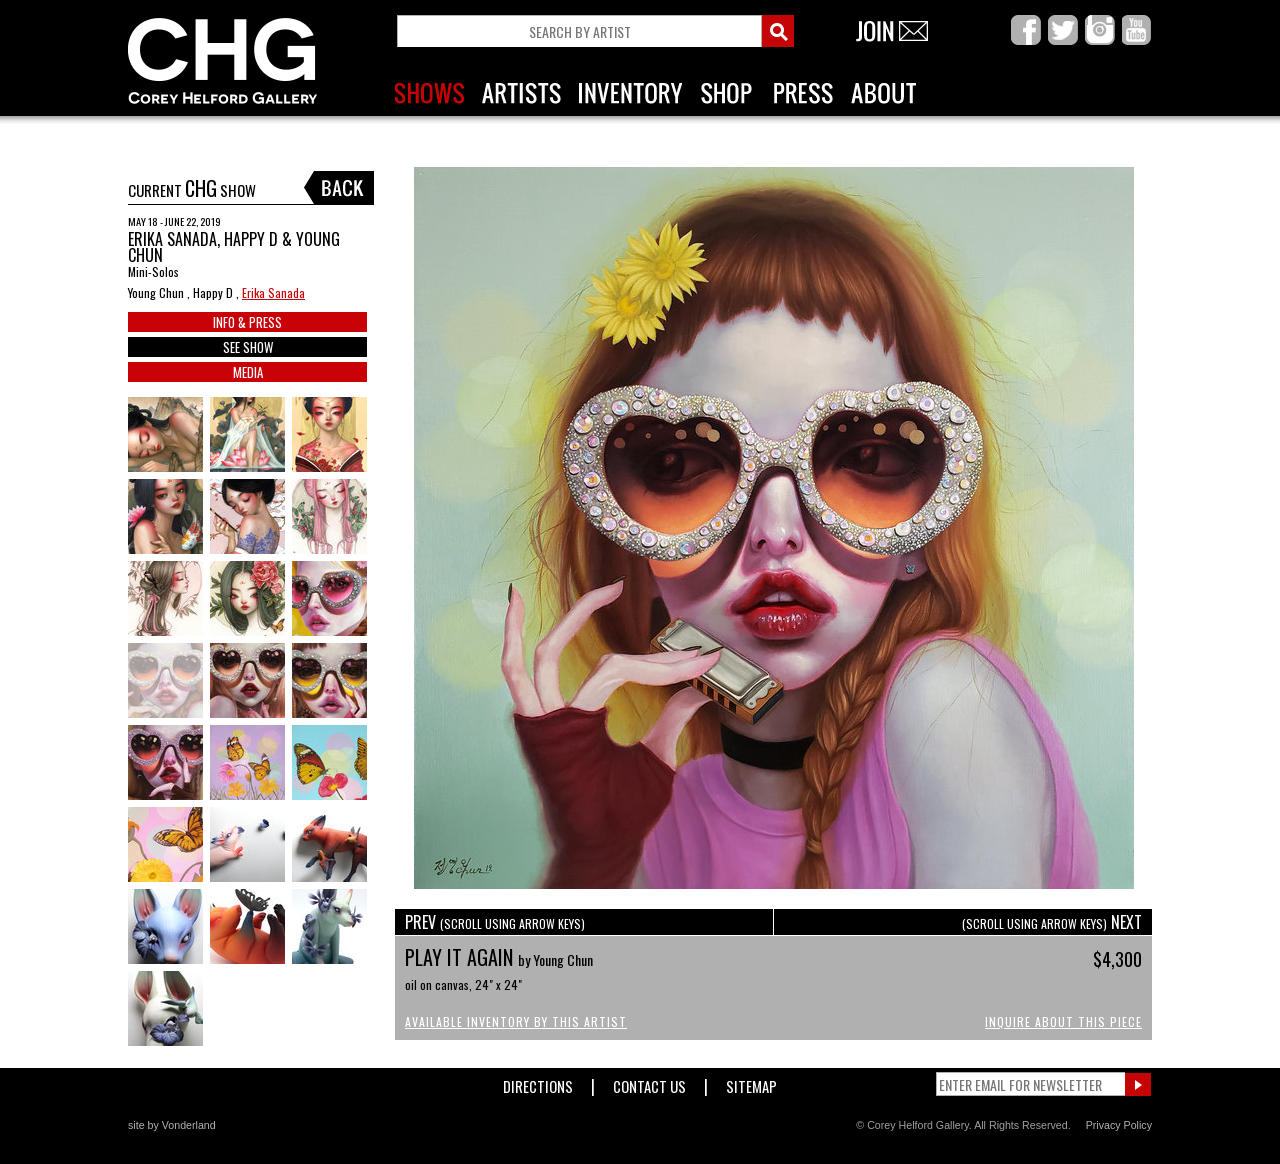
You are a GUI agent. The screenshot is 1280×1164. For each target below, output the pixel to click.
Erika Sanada (273, 292)
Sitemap (751, 1082)
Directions (538, 1082)
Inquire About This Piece (1063, 1021)
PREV (495, 922)
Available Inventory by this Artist (516, 1021)
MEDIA (248, 372)
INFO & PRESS (247, 322)
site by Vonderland (172, 1125)
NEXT (1052, 922)
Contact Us (649, 1082)
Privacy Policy (1119, 1125)
